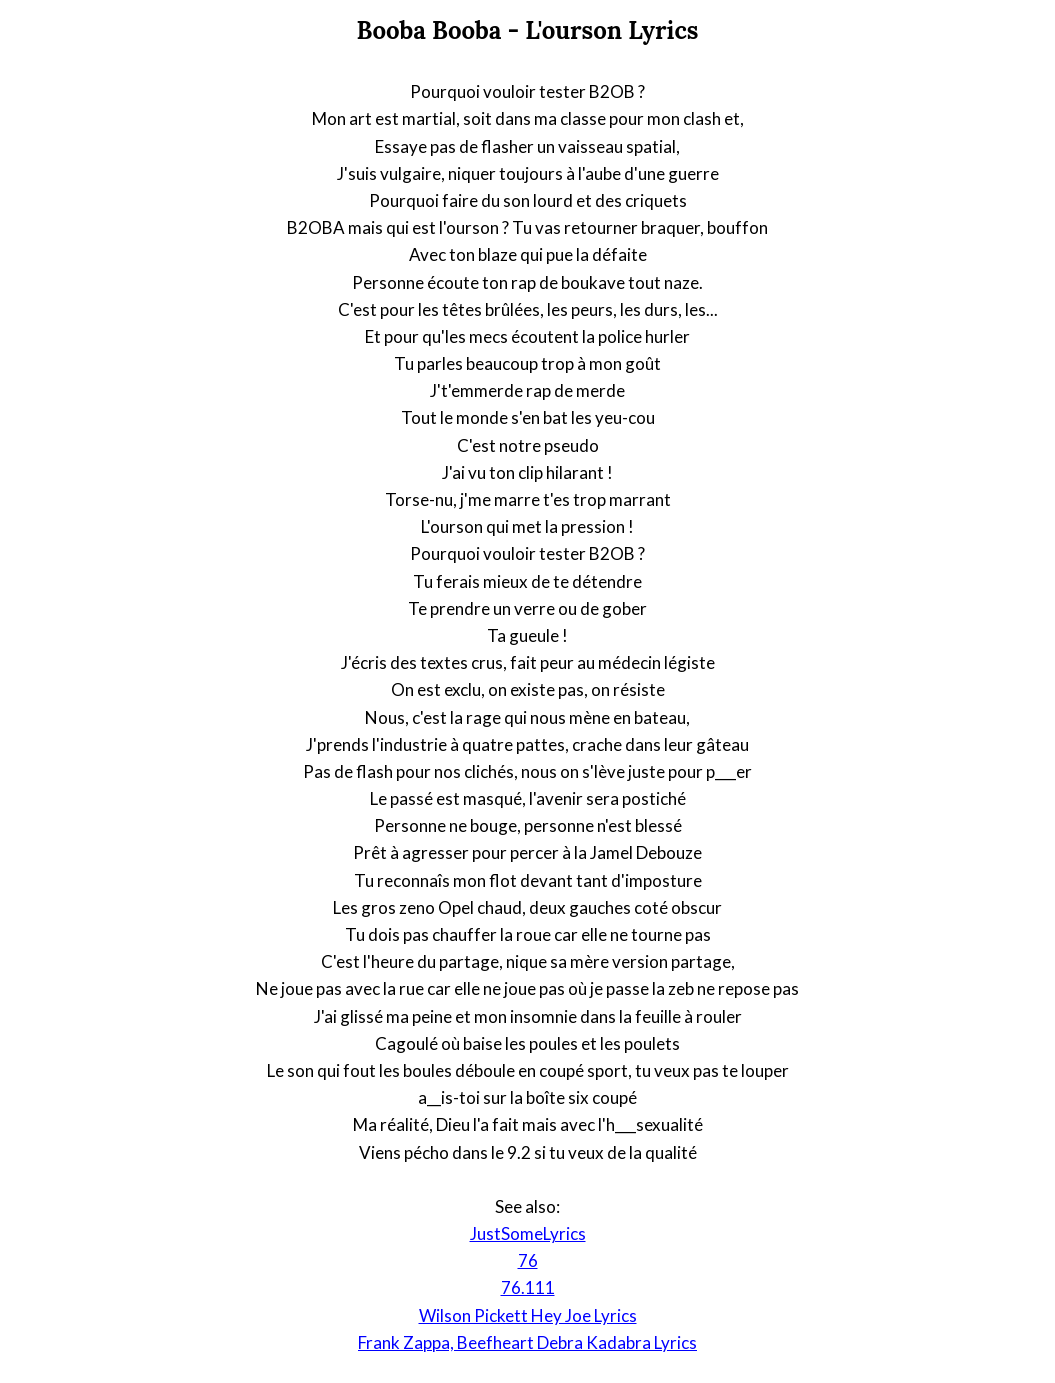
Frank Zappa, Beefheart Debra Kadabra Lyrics (527, 1342)
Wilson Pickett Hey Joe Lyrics (528, 1315)
